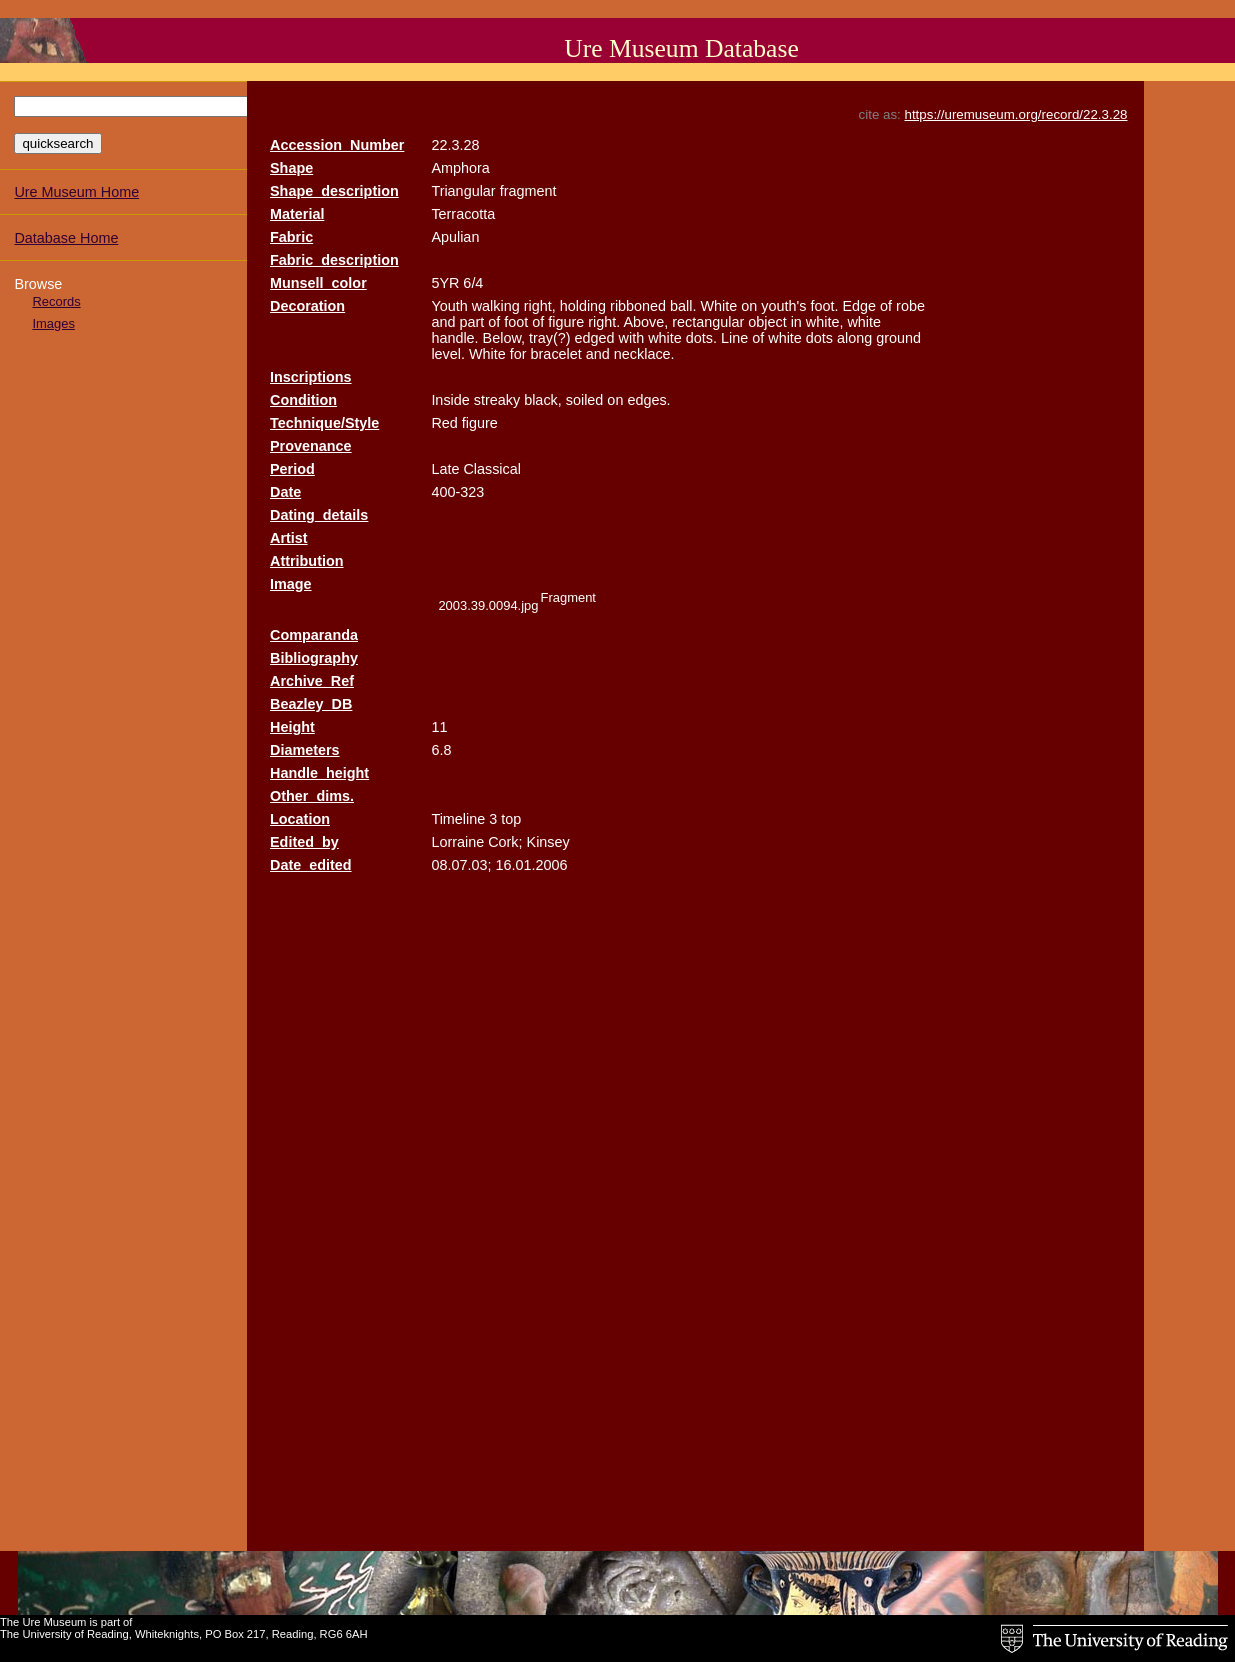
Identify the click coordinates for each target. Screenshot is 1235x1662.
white (864, 322)
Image (291, 584)
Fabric (291, 237)
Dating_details (319, 515)
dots (819, 338)
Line (734, 338)
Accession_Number (337, 145)
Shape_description (334, 191)
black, (543, 400)
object (767, 322)
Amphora (460, 168)
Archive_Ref (312, 681)
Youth (449, 306)
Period (292, 469)
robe (910, 306)
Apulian (455, 237)
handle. (454, 338)
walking (496, 306)
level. (448, 354)
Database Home (66, 238)
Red (444, 423)
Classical (492, 469)
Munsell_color (318, 283)
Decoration (307, 306)
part (471, 322)
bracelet (556, 354)
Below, (504, 338)
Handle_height (319, 773)
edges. (648, 400)
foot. (824, 306)
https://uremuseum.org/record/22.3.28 (1016, 114)
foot (516, 322)
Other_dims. (312, 796)
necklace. (644, 354)
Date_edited (311, 865)
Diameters (305, 750)
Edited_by (304, 842)
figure (566, 322)
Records (56, 301)
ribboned (638, 306)
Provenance (311, 446)
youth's (783, 306)
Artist (289, 538)
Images (53, 323)
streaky (497, 400)
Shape (291, 168)
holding (583, 306)
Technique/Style (324, 423)
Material (297, 214)
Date (285, 492)
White (719, 306)
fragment (528, 191)
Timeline (458, 819)
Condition (303, 400)
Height (292, 727)
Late (445, 469)
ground (898, 338)
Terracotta (463, 214)
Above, (645, 322)
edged (595, 338)
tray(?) (550, 338)
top (511, 819)
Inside (450, 400)
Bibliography (314, 658)
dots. (701, 338)
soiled (585, 400)
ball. (683, 306)
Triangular (463, 191)
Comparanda (314, 635)
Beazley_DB (311, 704)
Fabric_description (334, 260)
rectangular (708, 322)
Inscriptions (311, 377)
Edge (860, 306)
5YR (445, 283)
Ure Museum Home (76, 192)
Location (300, 819)
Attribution (307, 561)
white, (825, 322)
